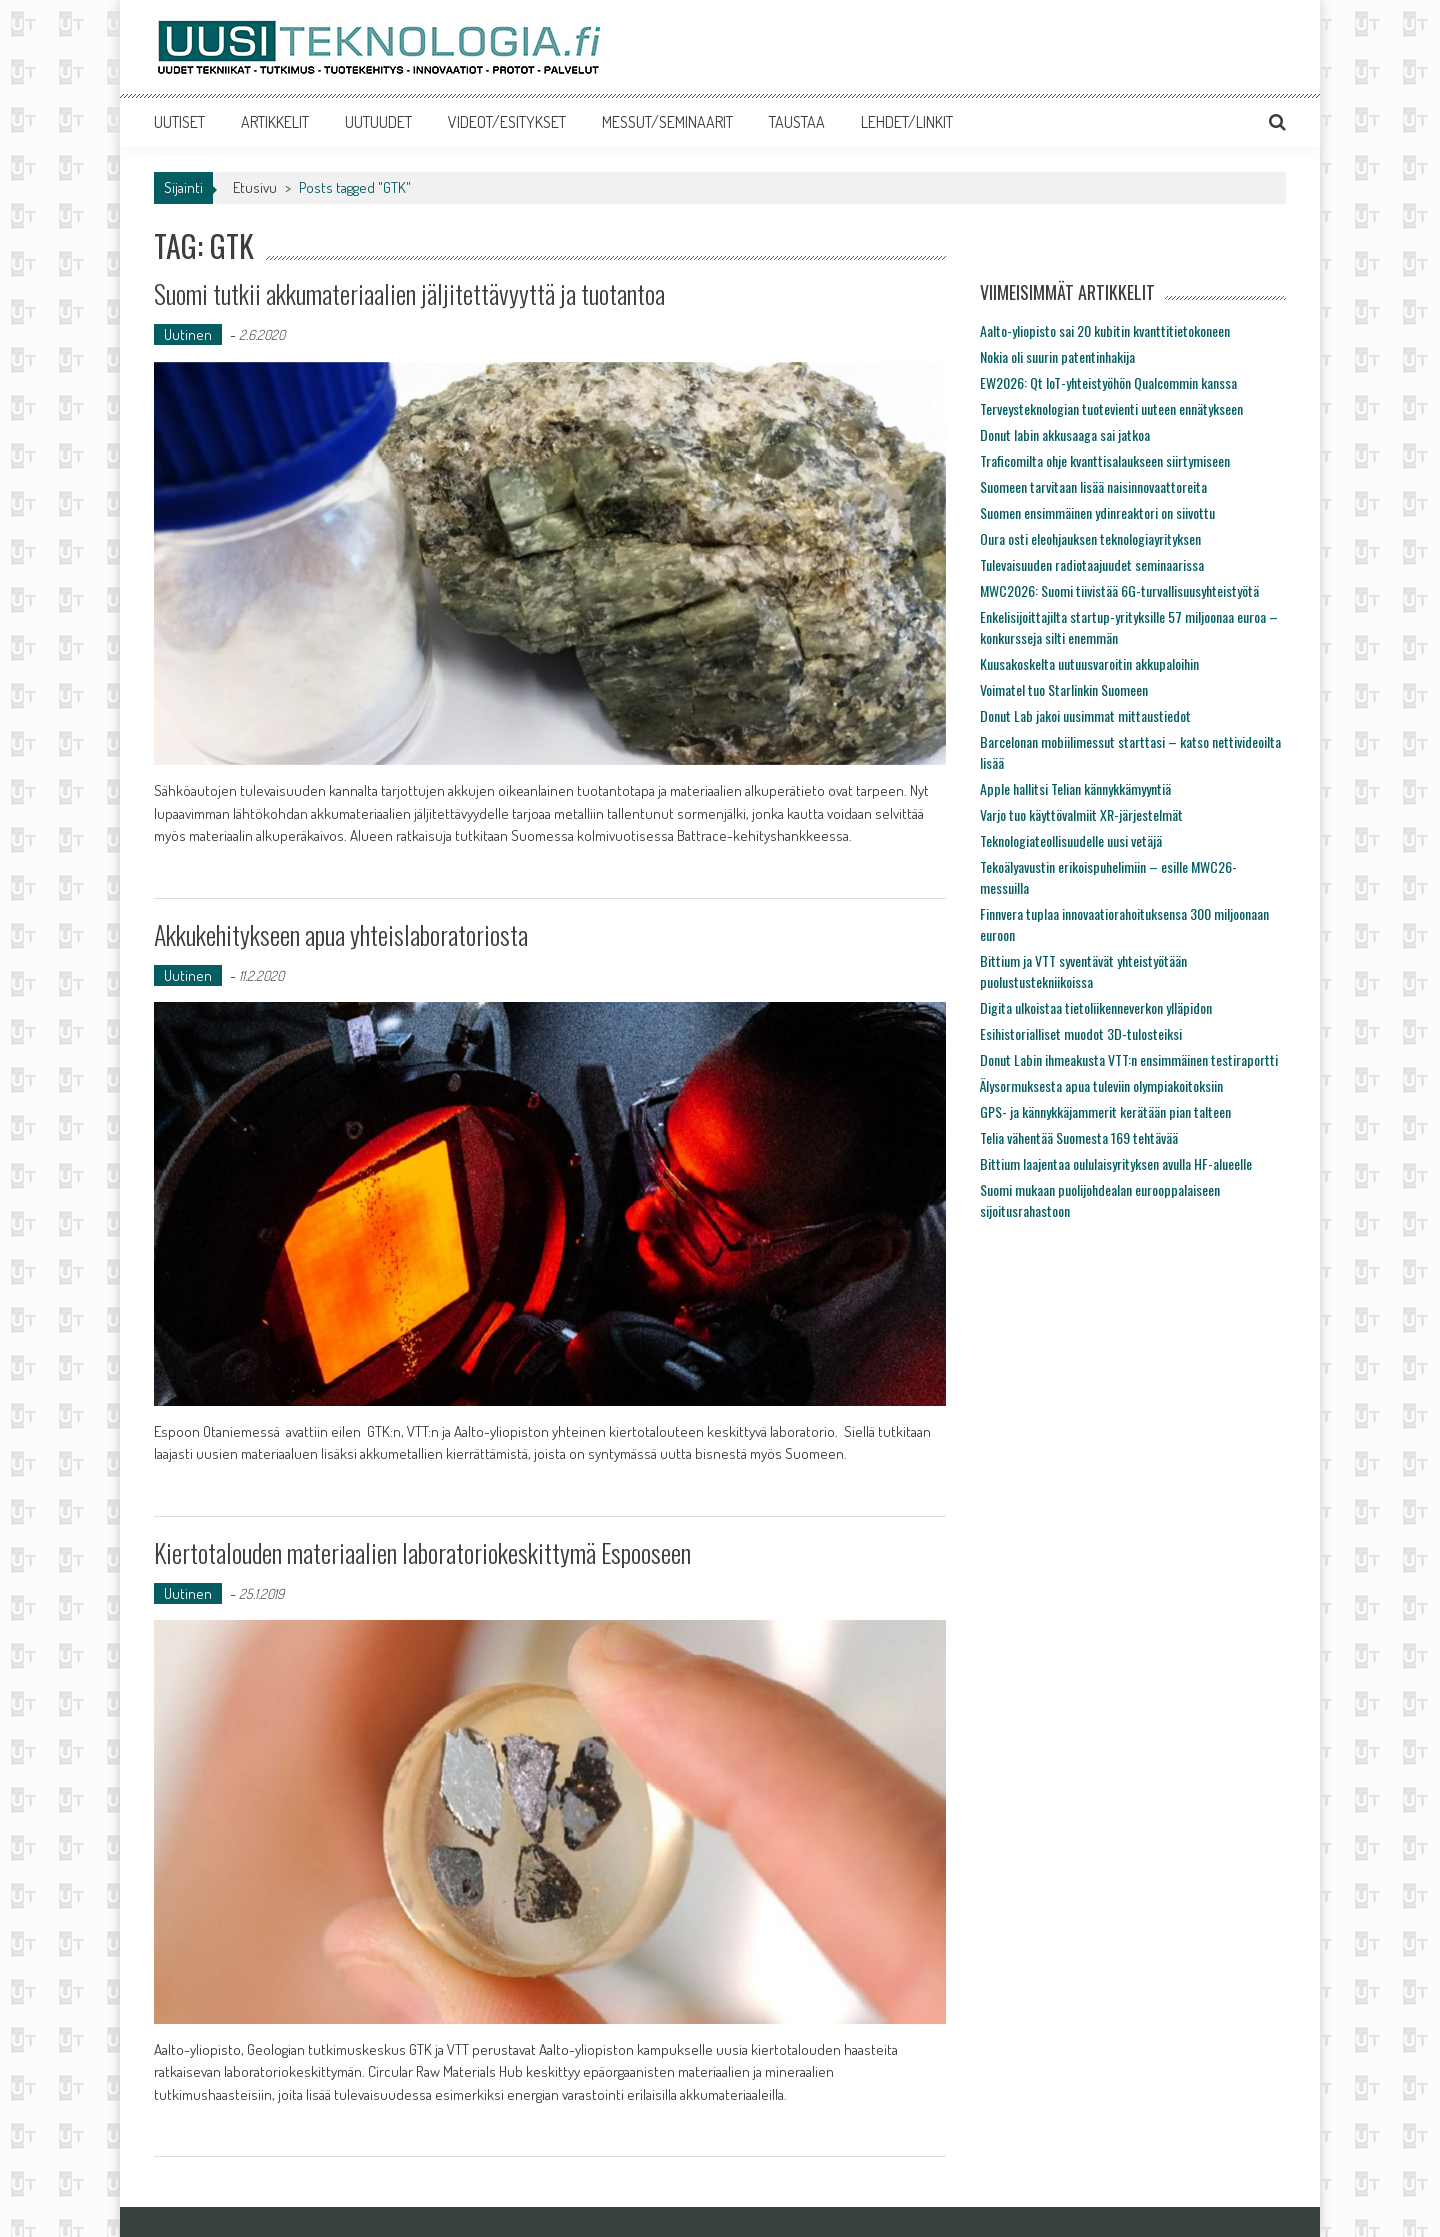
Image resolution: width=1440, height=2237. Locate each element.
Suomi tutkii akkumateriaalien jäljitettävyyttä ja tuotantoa (409, 293)
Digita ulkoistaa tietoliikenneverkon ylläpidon (1096, 1007)
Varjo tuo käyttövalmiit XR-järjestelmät (1081, 814)
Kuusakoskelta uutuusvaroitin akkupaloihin (1089, 663)
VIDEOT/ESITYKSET (507, 122)
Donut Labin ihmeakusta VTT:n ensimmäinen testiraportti (1129, 1059)
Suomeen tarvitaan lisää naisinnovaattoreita (1093, 486)
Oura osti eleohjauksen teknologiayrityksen (1090, 538)
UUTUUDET (378, 122)
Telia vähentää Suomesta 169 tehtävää (1079, 1137)
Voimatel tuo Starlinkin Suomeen (1064, 689)
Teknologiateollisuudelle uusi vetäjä (1071, 840)
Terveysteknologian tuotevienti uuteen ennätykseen (1111, 408)
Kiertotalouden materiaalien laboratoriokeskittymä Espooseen (422, 1552)
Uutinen (188, 334)
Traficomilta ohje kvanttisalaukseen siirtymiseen (1105, 460)
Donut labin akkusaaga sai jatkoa (1065, 434)
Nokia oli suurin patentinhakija (1057, 356)
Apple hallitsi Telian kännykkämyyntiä (1075, 788)
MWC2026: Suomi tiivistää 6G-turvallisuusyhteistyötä (1119, 590)
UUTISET (179, 122)
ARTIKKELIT (275, 122)
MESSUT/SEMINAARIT (667, 122)
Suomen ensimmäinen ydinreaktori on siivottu (1097, 512)
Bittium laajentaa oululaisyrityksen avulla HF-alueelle (1116, 1163)
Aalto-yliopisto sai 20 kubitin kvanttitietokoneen (1105, 330)
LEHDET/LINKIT (907, 122)
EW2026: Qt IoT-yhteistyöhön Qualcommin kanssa (1108, 382)
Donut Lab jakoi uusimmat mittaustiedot (1085, 715)
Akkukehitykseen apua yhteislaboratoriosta (341, 934)
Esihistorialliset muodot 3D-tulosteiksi (1081, 1033)
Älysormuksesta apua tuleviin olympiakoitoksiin (1101, 1085)
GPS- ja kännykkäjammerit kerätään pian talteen (1105, 1111)
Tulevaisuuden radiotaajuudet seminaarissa (1092, 564)
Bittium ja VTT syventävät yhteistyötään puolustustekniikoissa (1083, 971)
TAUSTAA (797, 122)
